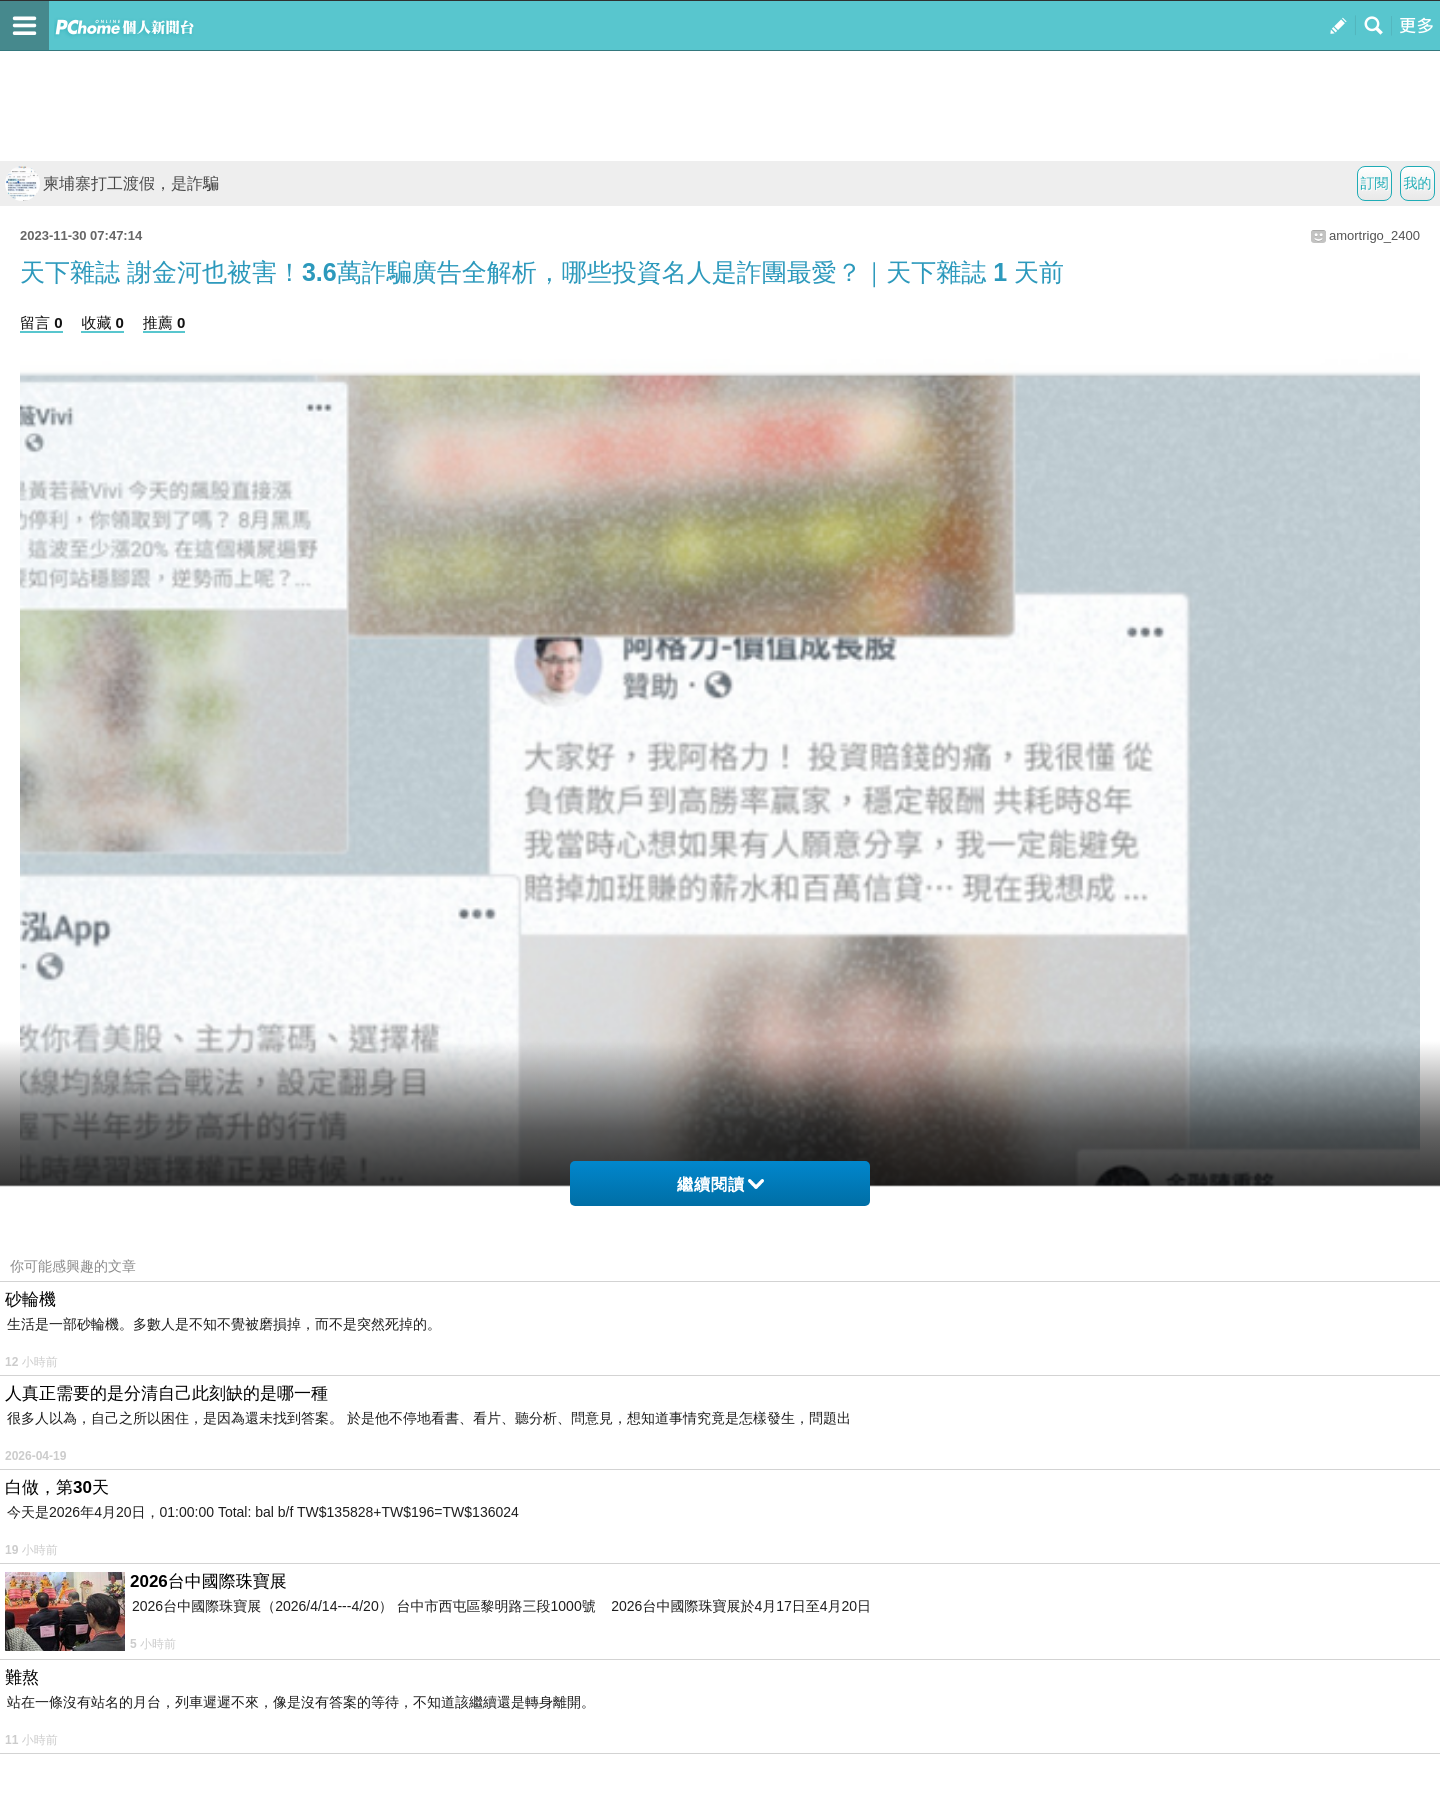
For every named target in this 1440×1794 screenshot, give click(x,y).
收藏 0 (102, 322)
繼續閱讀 (720, 1184)
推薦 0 (164, 322)
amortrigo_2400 (1374, 235)
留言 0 (41, 322)
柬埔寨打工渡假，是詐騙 (112, 183)
